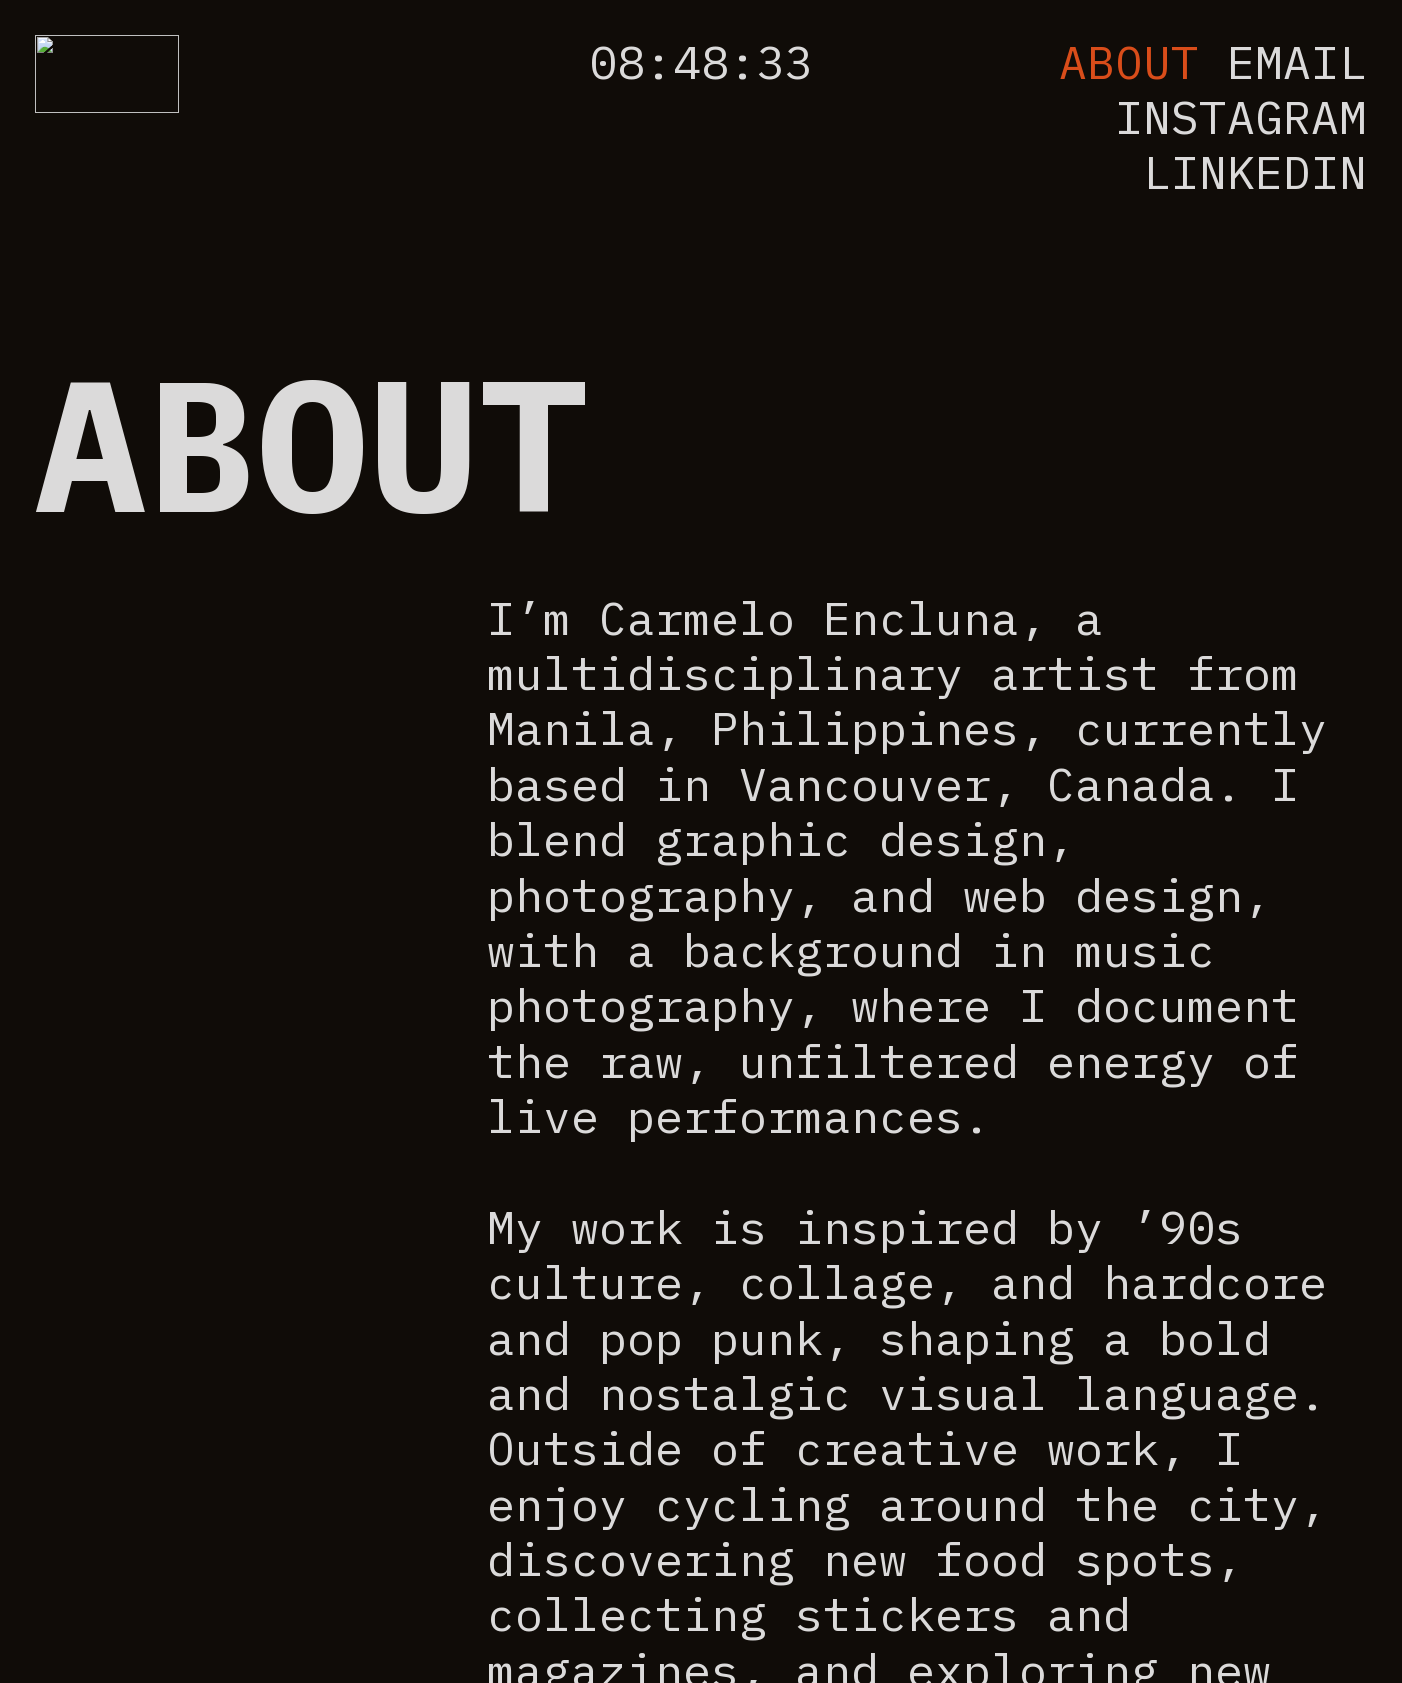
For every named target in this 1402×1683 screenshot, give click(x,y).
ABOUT (1129, 62)
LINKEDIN (1255, 172)
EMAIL (1297, 62)
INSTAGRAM (1241, 117)
